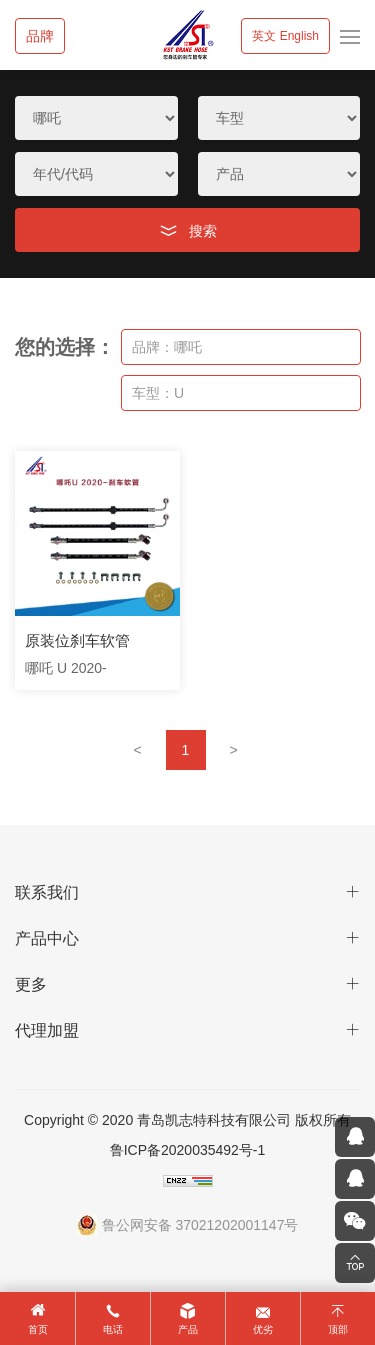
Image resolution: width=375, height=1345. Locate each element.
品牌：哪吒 (167, 347)
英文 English (285, 36)
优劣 (263, 1329)
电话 (113, 1329)
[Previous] (138, 750)
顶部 (338, 1329)
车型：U (158, 393)
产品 (188, 1329)
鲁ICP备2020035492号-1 (188, 1150)
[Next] (234, 750)
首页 (38, 1329)
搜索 (203, 231)
